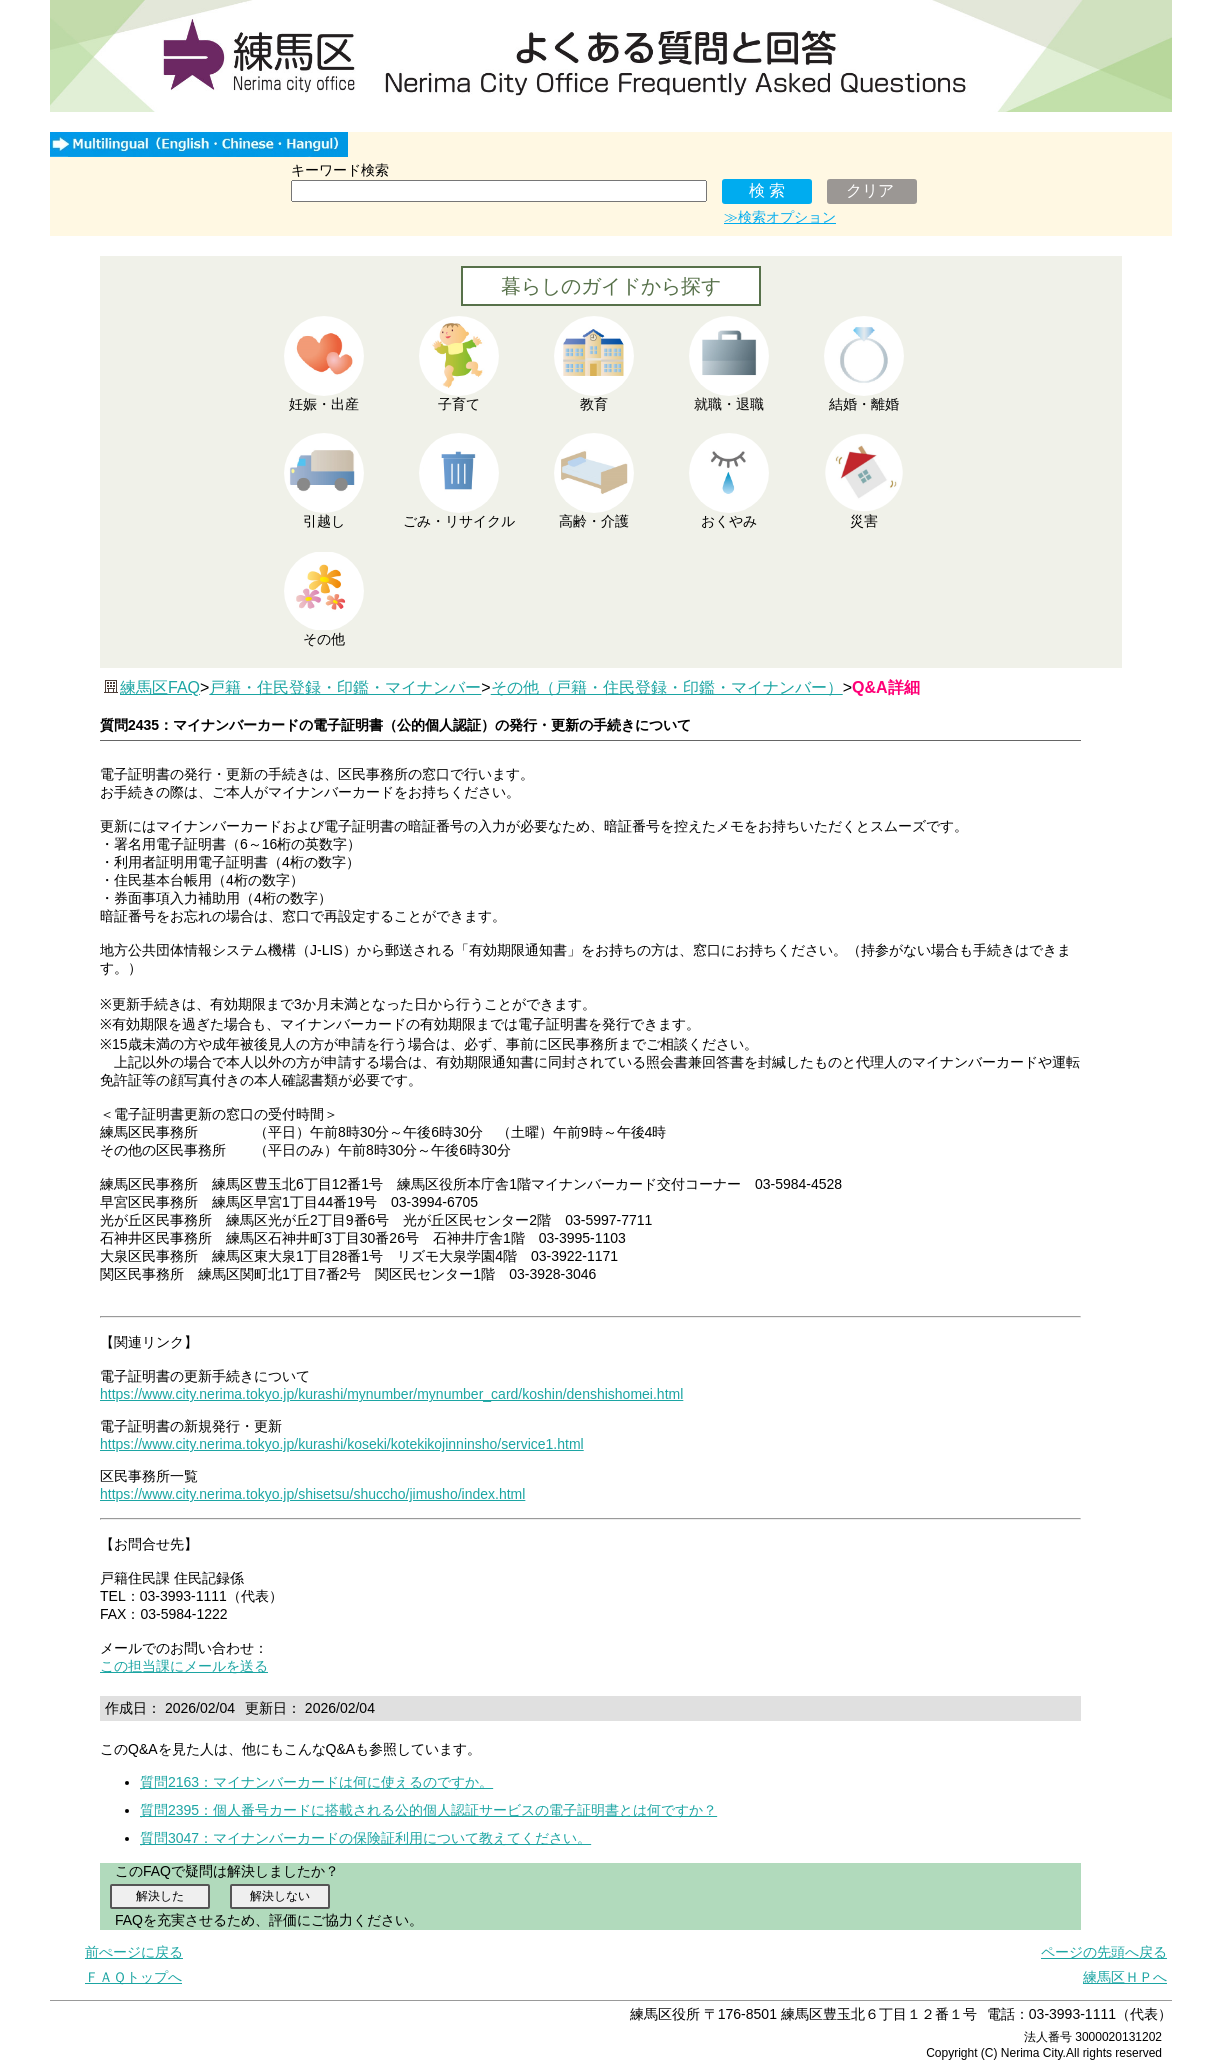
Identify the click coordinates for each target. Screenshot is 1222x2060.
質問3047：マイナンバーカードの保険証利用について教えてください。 (365, 1838)
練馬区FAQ (160, 687)
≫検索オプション (780, 217)
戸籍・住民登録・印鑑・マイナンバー (345, 687)
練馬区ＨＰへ (1125, 1977)
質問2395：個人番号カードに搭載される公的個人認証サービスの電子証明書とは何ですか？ (428, 1810)
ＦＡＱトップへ (133, 1977)
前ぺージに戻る (134, 1952)
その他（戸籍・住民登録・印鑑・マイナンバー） (667, 687)
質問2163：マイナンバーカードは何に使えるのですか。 (316, 1782)
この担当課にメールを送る (184, 1666)
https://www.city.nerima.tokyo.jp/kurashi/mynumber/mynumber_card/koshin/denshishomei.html (391, 1394)
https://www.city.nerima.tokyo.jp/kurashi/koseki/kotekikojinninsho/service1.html (342, 1444)
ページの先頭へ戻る (1104, 1952)
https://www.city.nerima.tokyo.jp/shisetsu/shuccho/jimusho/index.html (312, 1494)
